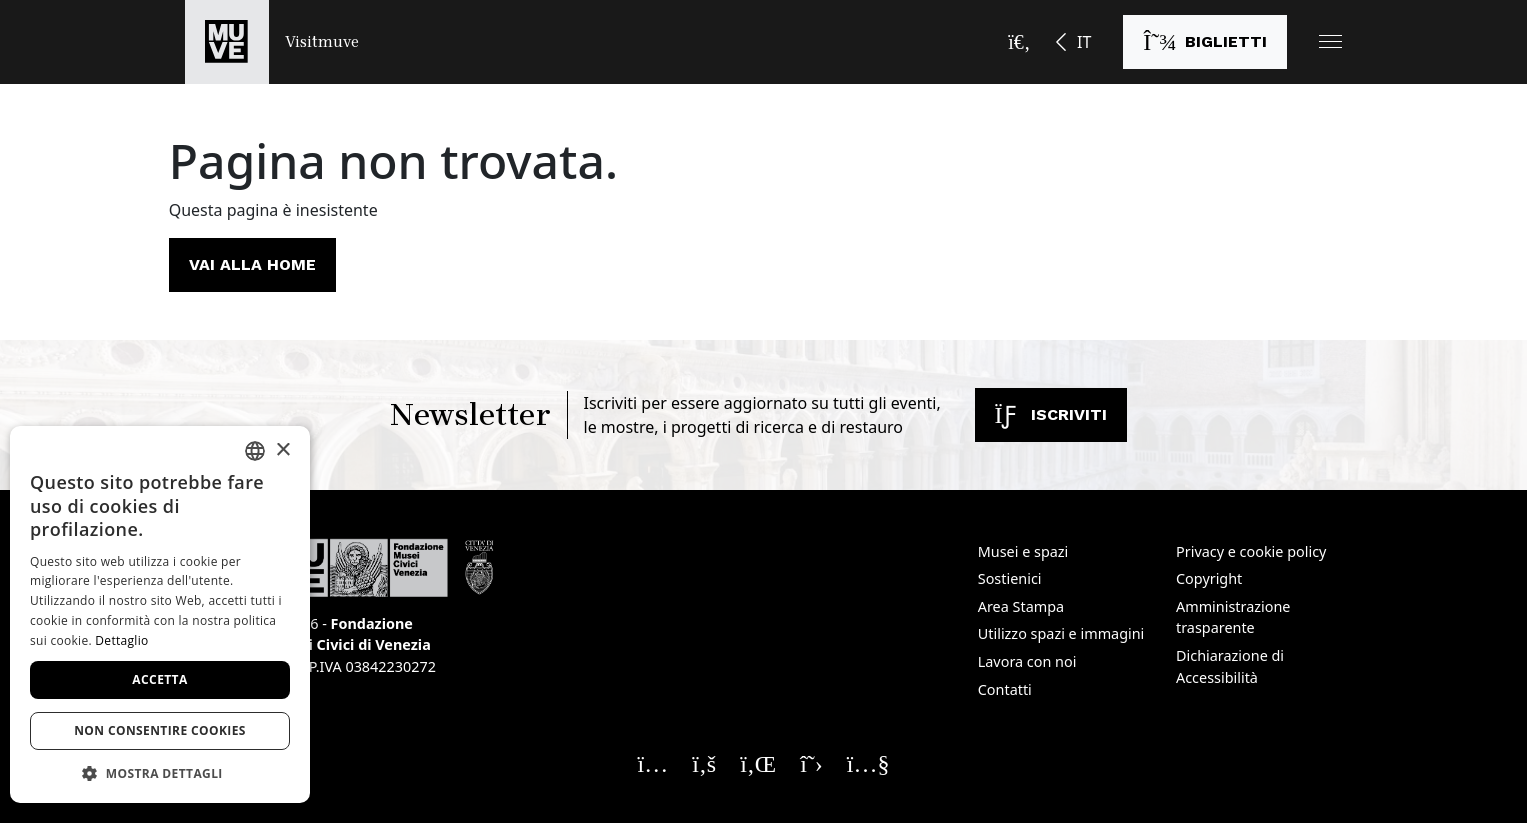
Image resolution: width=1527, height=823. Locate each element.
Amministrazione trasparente (1233, 617)
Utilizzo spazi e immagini (1061, 633)
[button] (1330, 41)
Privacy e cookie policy (1251, 551)
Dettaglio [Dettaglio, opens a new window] (121, 640)
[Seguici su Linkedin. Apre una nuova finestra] (758, 763)
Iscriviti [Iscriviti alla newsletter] (1051, 414)
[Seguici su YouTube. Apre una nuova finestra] (868, 763)
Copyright (1209, 578)
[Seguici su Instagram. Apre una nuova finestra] (653, 763)
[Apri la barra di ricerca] (1019, 42)
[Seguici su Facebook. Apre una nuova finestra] (704, 763)
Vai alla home (252, 264)
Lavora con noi (1027, 661)
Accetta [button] (159, 679)
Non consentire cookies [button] (160, 730)
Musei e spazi (1023, 551)
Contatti (1005, 689)
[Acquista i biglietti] (1205, 42)
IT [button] (1084, 42)
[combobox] (255, 451)
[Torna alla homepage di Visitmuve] (272, 42)
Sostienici (1010, 578)
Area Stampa (1021, 606)
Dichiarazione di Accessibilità (1230, 666)
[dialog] (160, 614)
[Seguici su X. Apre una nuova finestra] (811, 763)
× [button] (282, 450)
